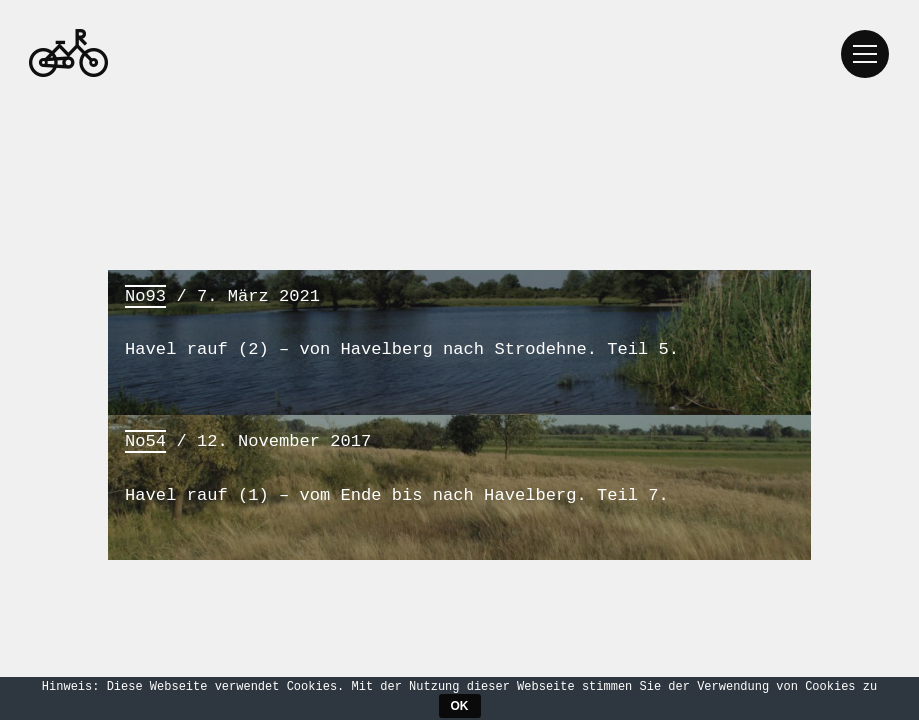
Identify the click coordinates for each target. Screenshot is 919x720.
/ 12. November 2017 (459, 467)
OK (460, 706)
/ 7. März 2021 (459, 322)
